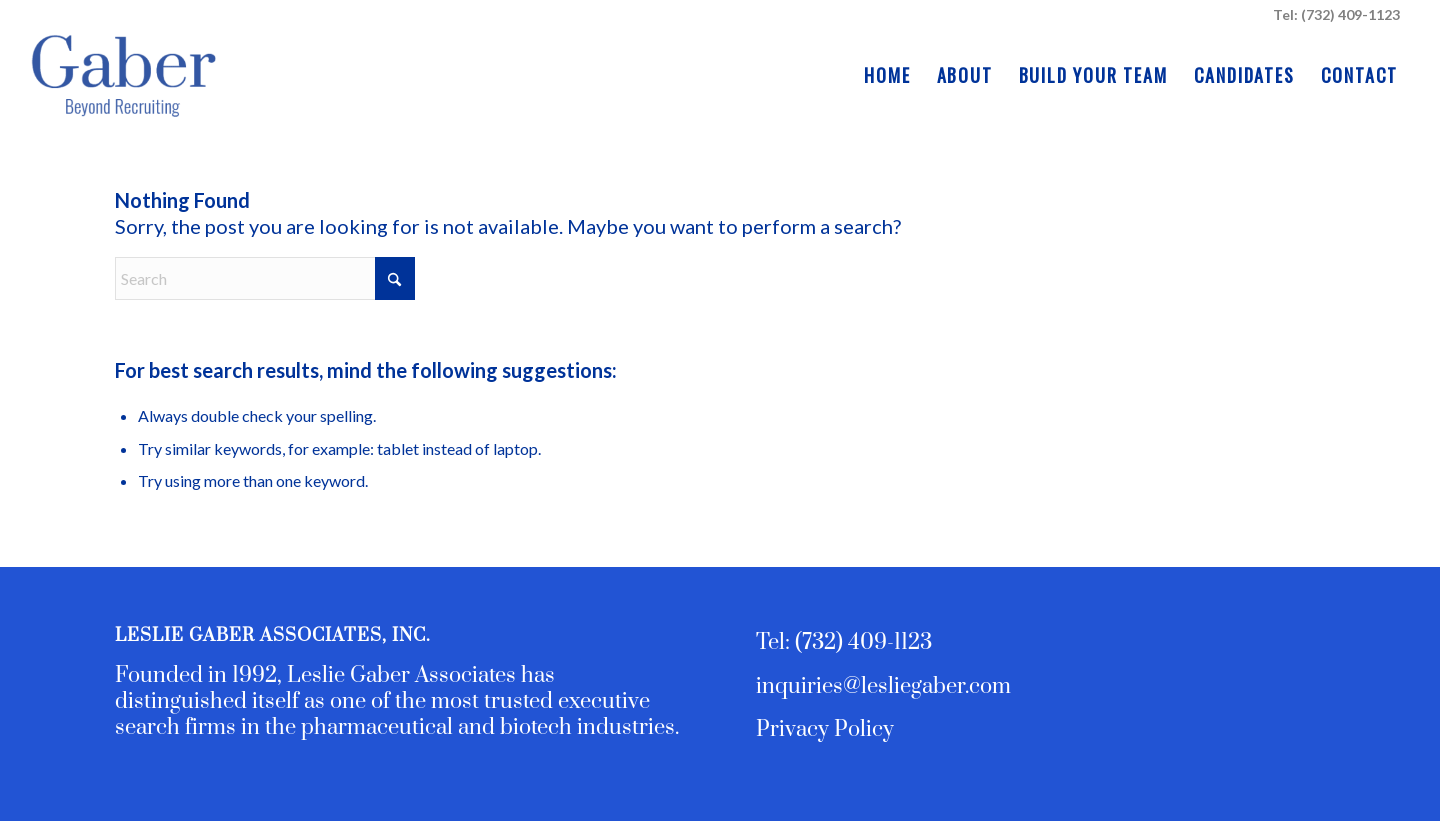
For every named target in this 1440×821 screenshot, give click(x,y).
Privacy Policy (825, 729)
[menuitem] (887, 75)
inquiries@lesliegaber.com (883, 686)
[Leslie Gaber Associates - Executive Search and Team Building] (122, 75)
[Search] (265, 278)
